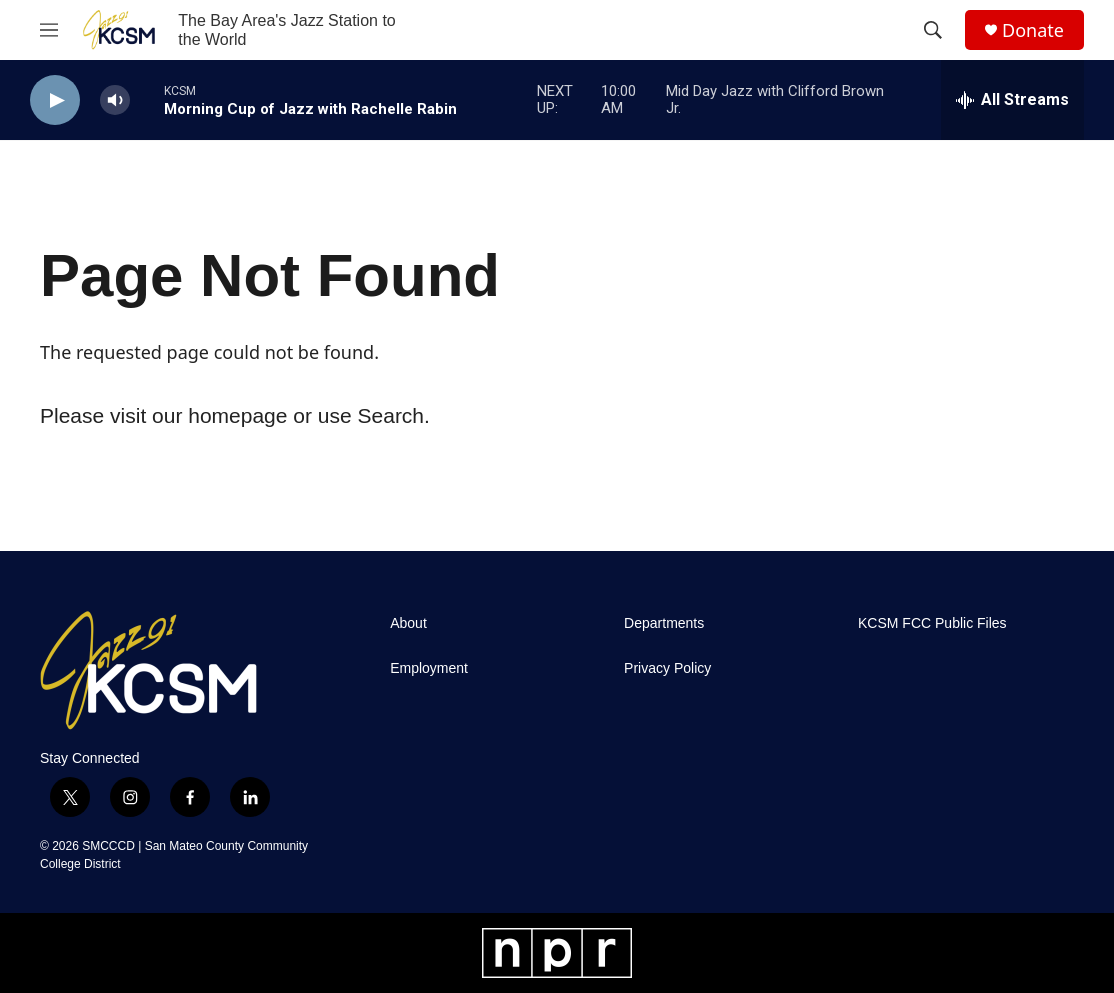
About (408, 623)
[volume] (115, 100)
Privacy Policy (667, 668)
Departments (664, 623)
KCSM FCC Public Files (932, 623)
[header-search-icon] (933, 30)
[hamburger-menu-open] (49, 30)
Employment (429, 668)
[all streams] (1012, 100)
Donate (1033, 30)
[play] (55, 100)
